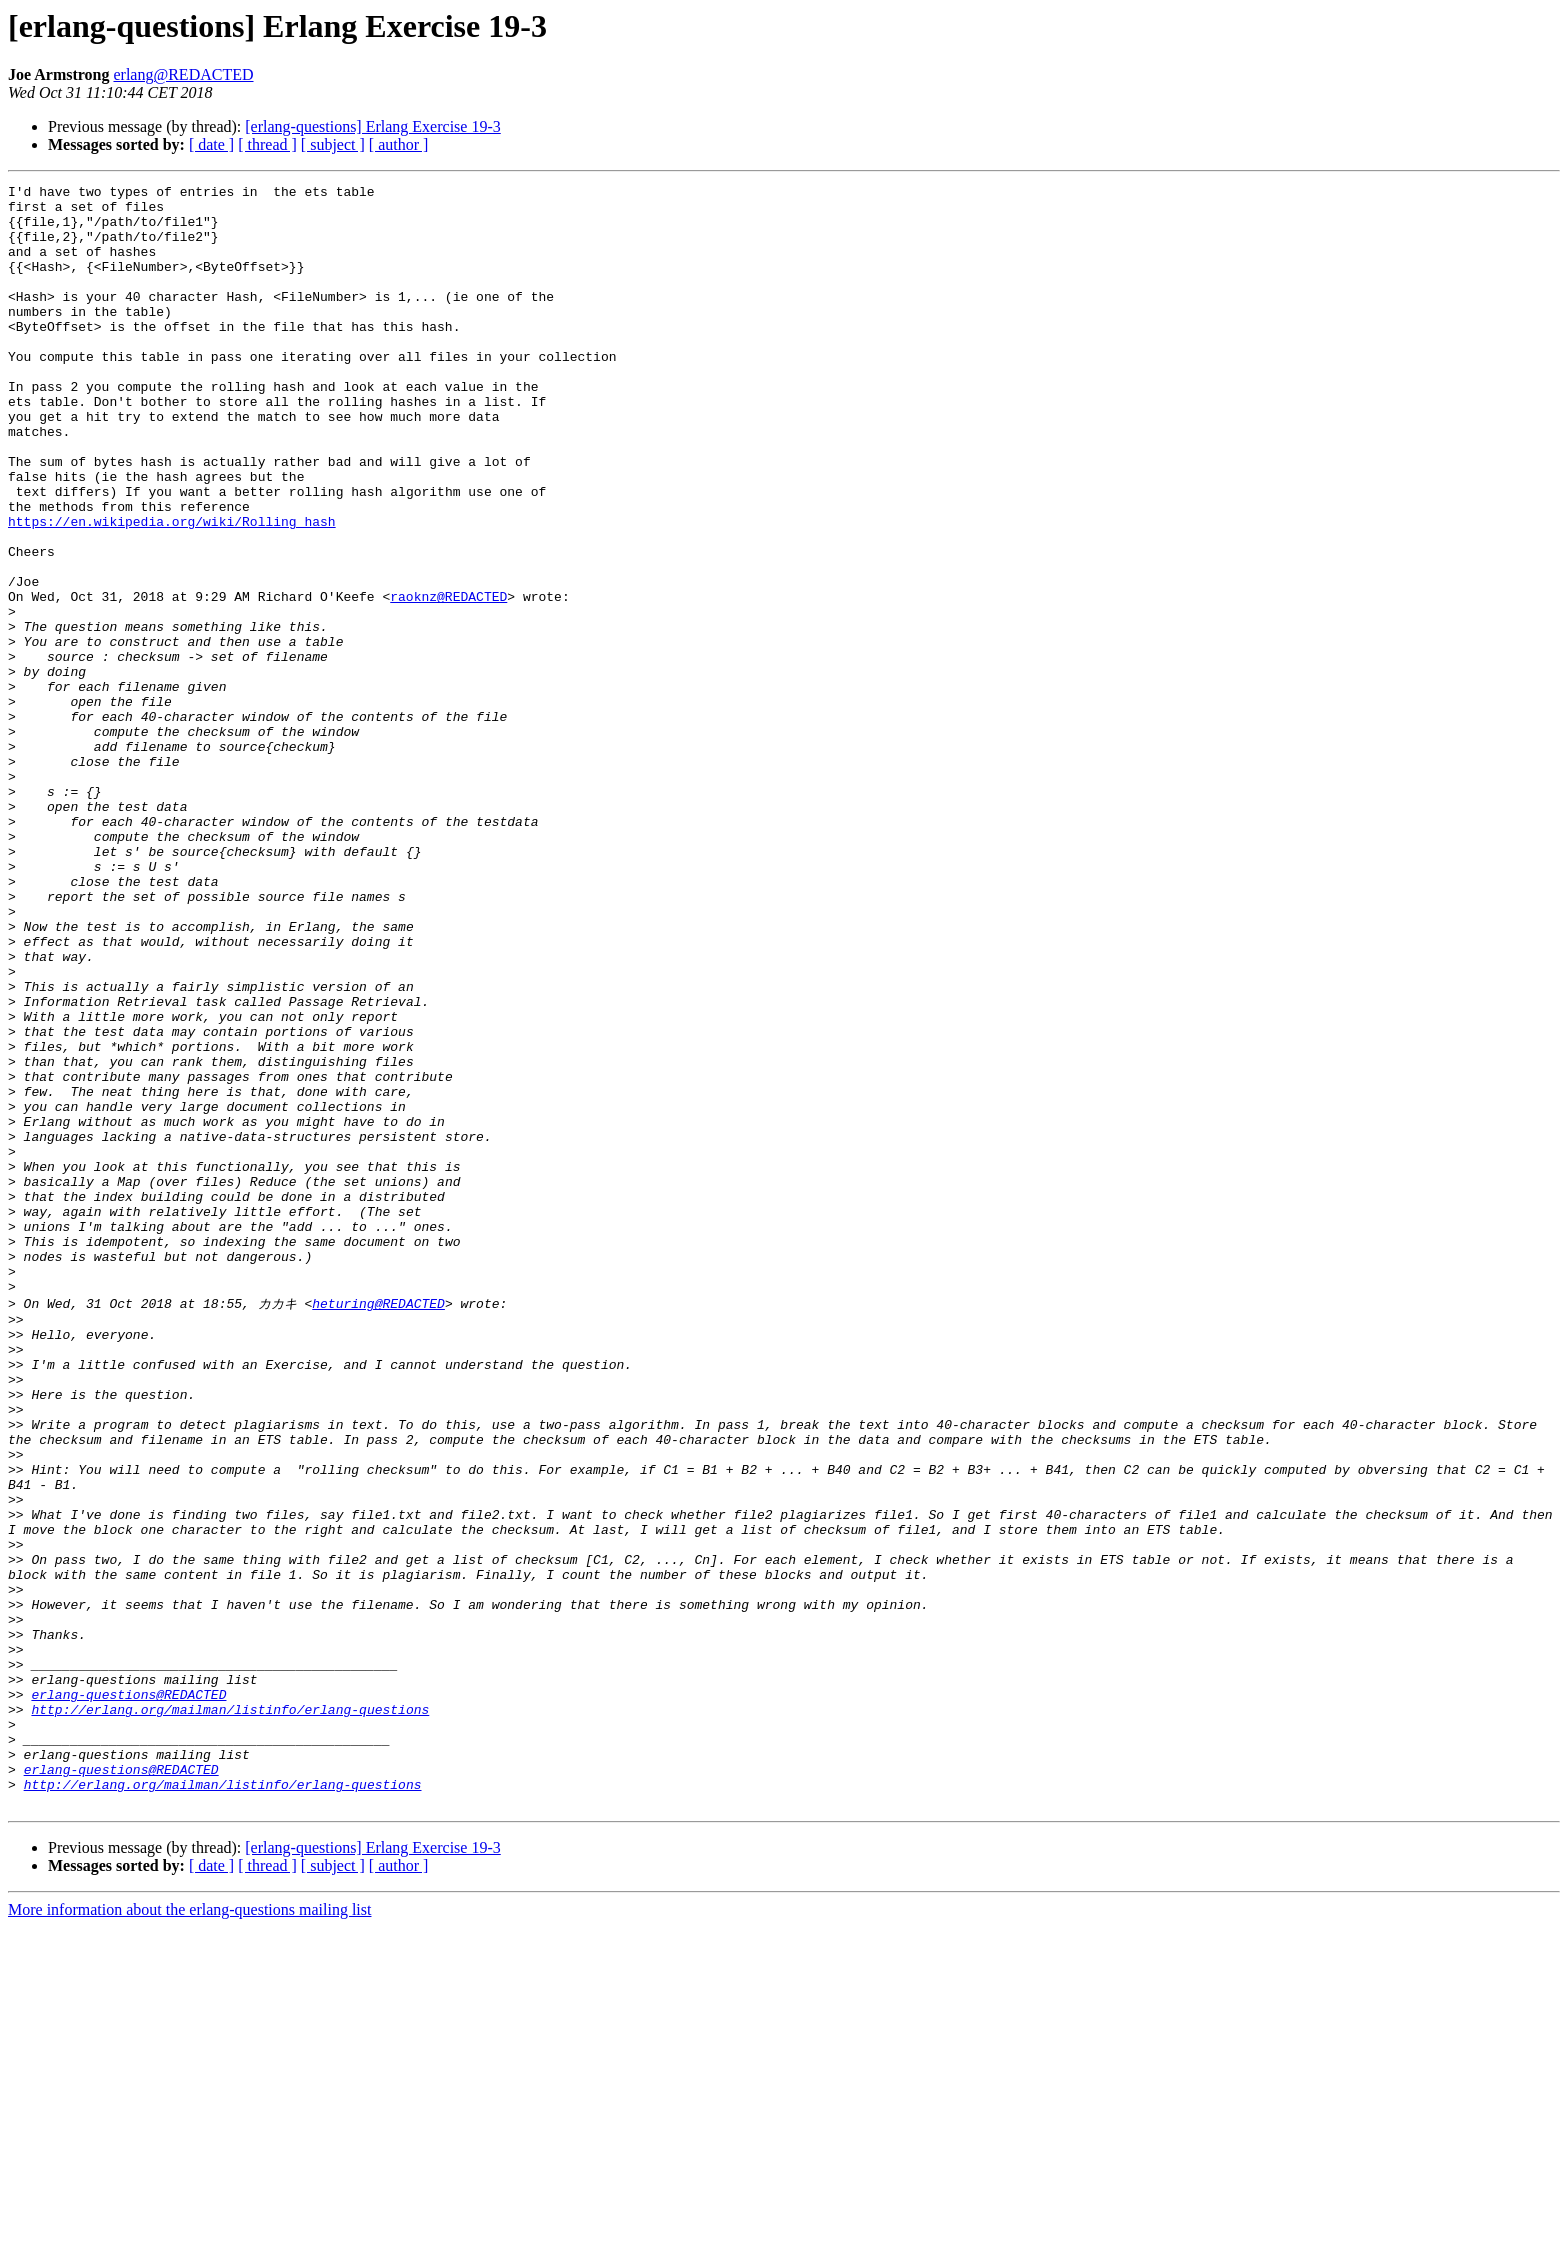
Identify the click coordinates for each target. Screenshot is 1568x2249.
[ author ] (399, 144)
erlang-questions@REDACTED (128, 1995)
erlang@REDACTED (183, 74)
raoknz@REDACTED (448, 680)
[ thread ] (267, 144)
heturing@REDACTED (378, 1526)
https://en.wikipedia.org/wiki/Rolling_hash (172, 590)
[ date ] (211, 144)
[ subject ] (333, 144)
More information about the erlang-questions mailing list (189, 2231)
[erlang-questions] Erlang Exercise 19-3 (372, 126)
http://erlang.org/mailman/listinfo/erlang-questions (230, 2013)
